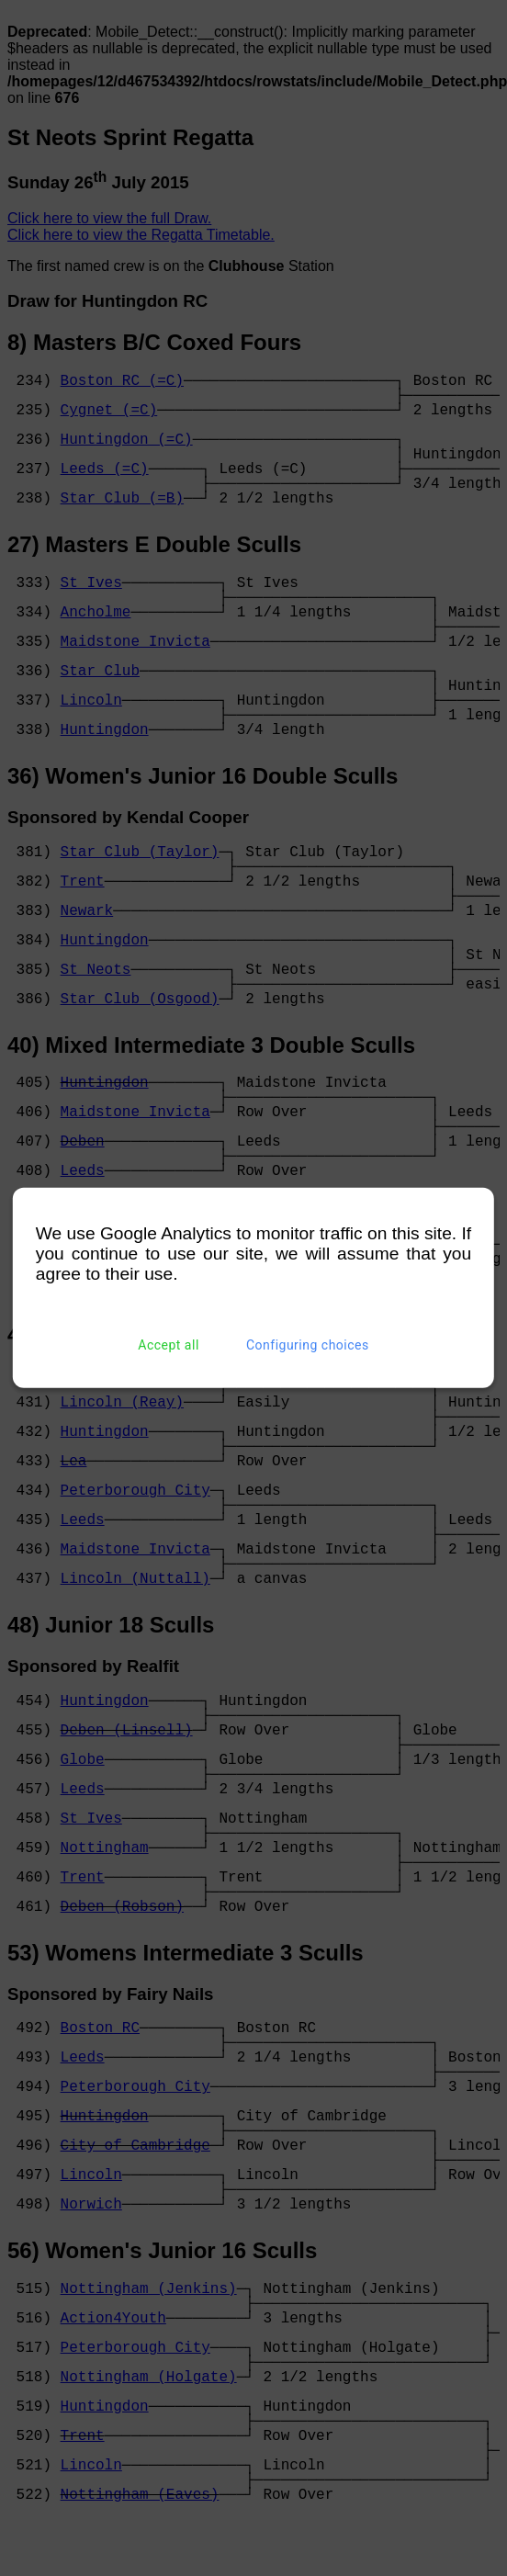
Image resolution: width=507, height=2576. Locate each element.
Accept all (168, 1345)
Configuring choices (308, 1345)
